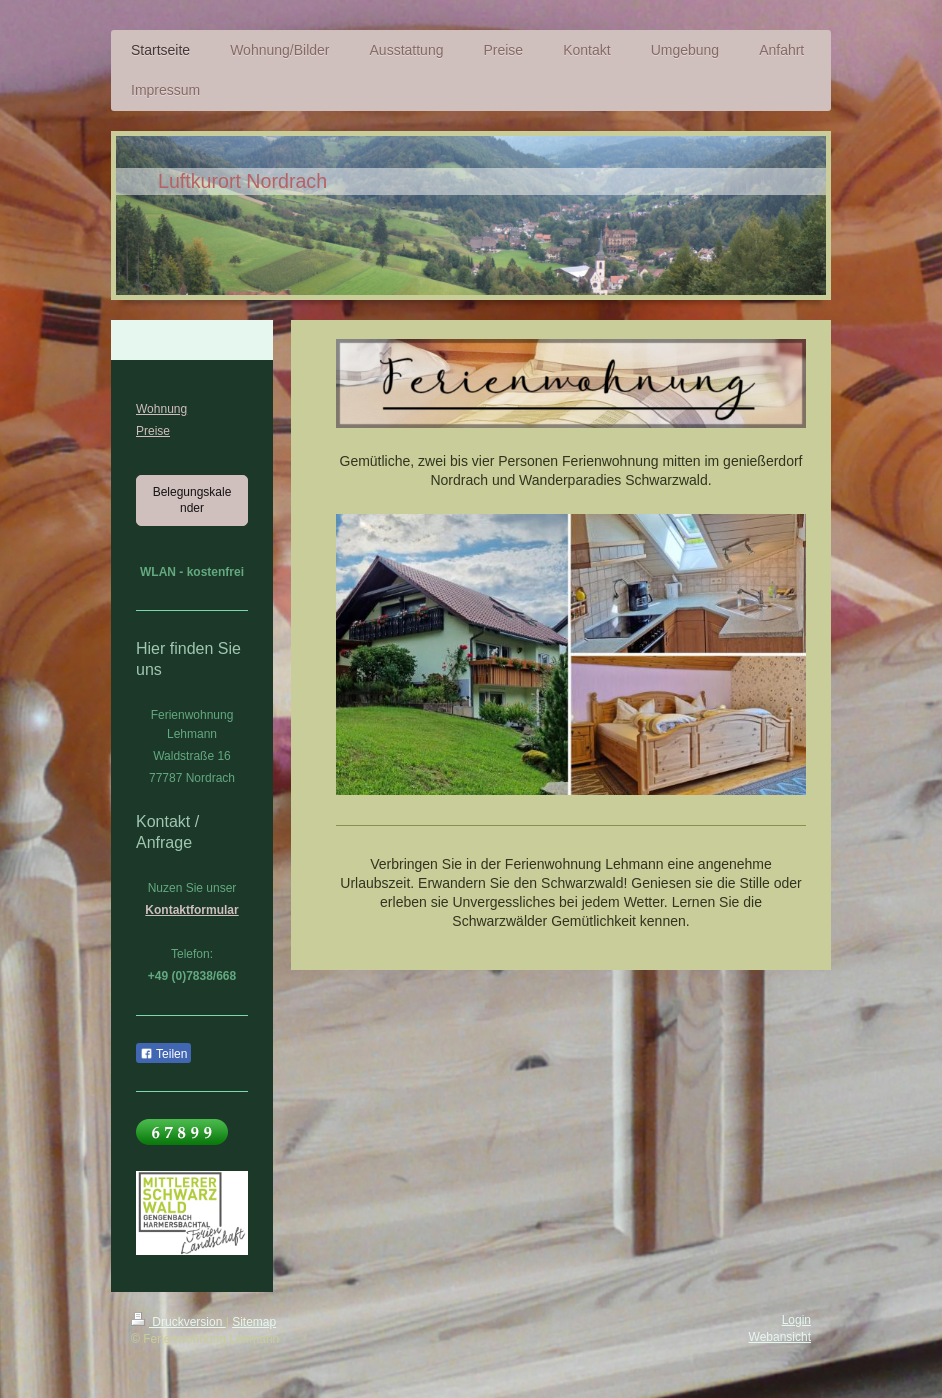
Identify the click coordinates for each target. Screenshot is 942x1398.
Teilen (163, 1054)
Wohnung (161, 409)
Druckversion (178, 1322)
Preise (153, 431)
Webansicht (780, 1337)
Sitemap (254, 1322)
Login (796, 1320)
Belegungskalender (192, 500)
